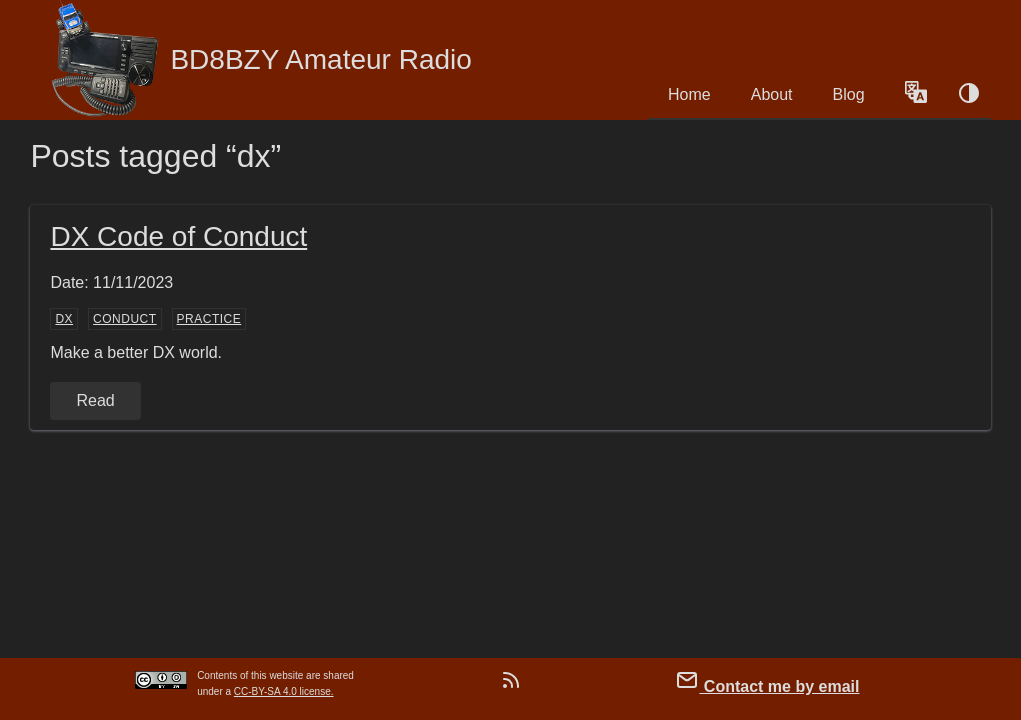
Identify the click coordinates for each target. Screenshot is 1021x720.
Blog (849, 94)
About (772, 94)
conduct (125, 319)
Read (95, 400)
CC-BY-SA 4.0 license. (284, 691)
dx (64, 319)
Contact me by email (767, 681)
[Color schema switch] (969, 95)
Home (689, 94)
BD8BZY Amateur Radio (260, 60)
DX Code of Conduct (178, 236)
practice (209, 319)
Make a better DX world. (136, 352)
